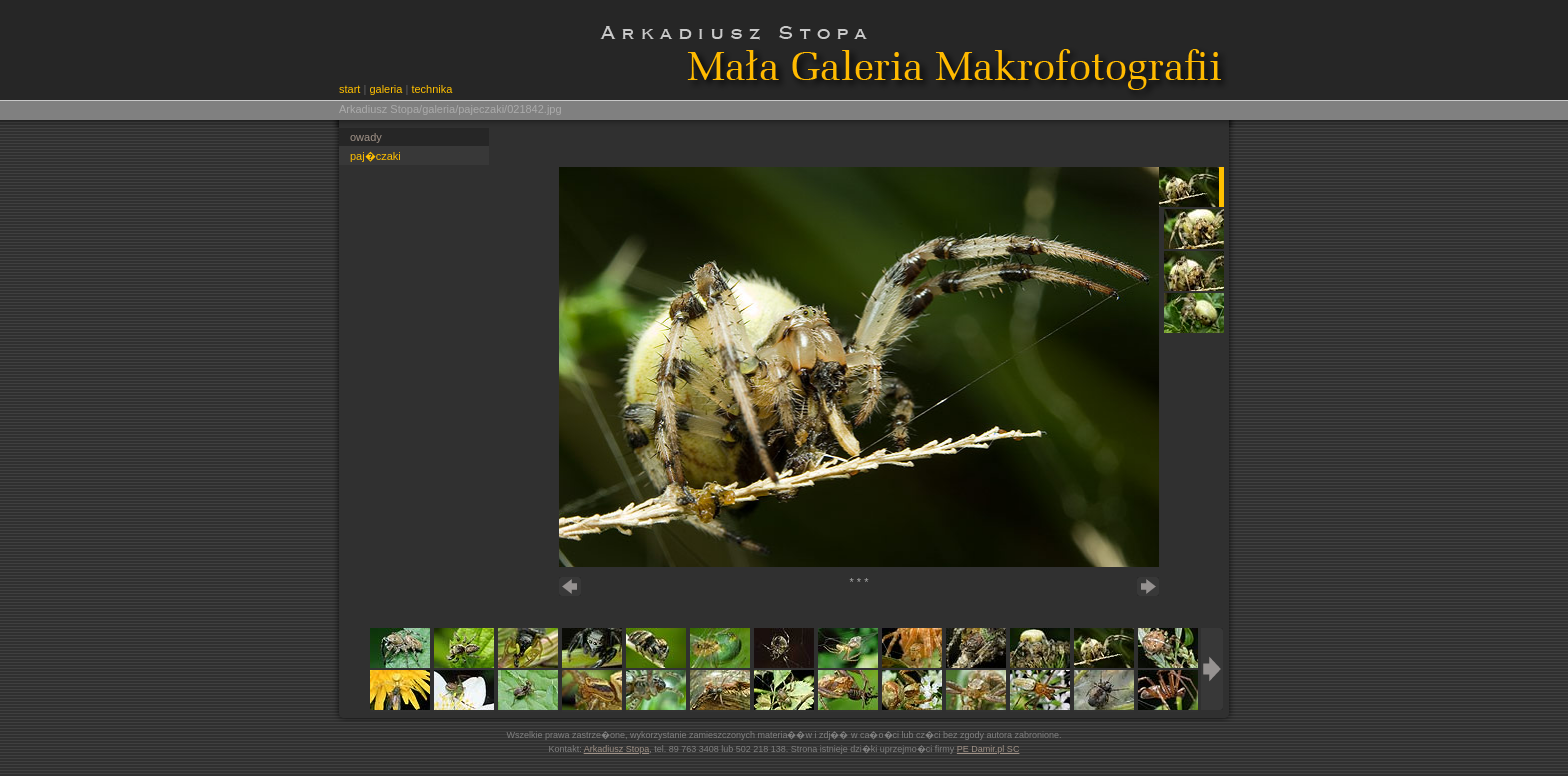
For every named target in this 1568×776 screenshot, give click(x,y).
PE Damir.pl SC (988, 749)
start (349, 89)
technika (431, 89)
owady (366, 137)
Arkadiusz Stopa (617, 749)
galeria (385, 89)
